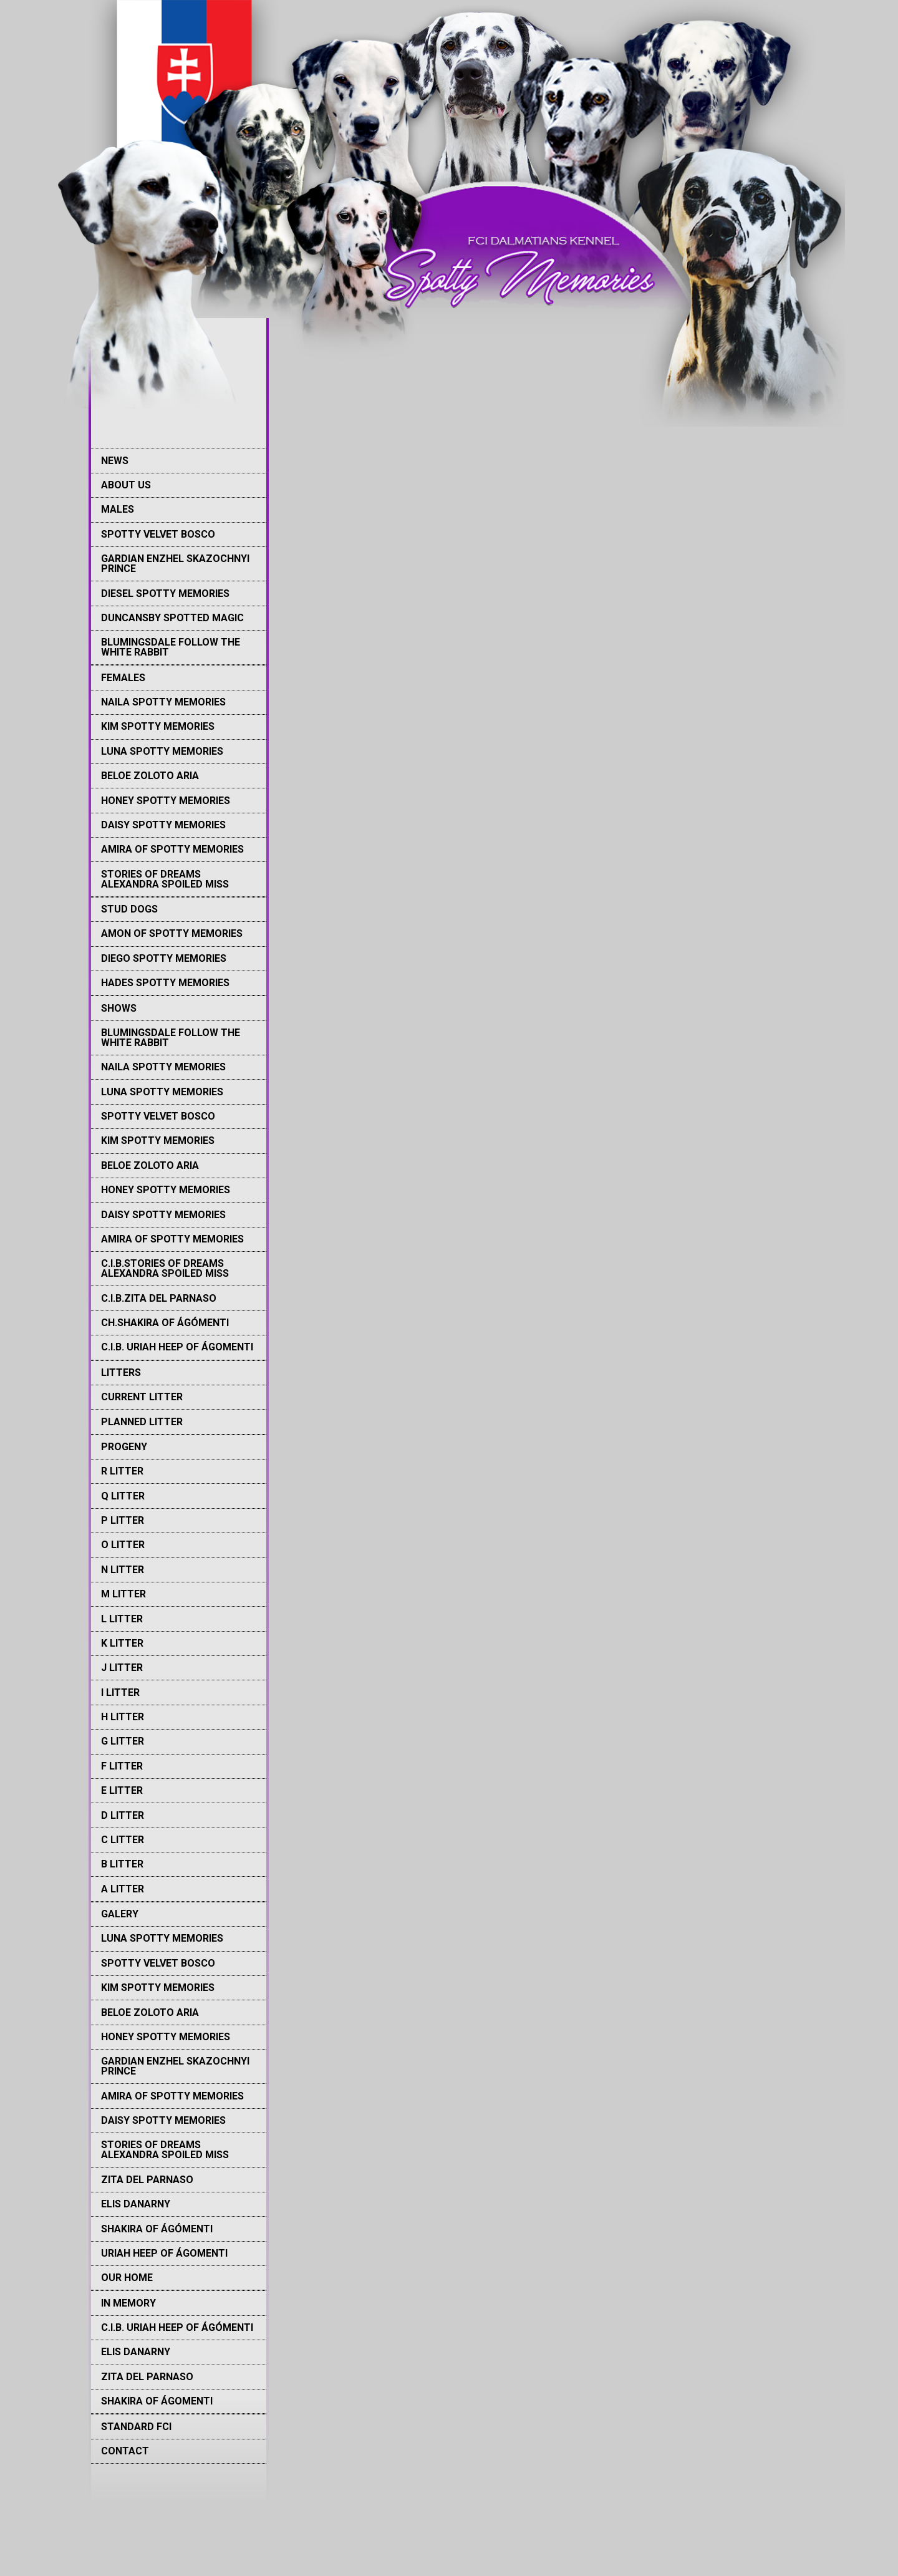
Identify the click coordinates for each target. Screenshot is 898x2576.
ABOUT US (126, 485)
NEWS (114, 461)
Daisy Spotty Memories (163, 825)
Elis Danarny (135, 2204)
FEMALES (123, 678)
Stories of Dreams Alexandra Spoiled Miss (165, 879)
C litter (122, 1840)
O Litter (123, 1545)
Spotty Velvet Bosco (158, 534)
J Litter (122, 1667)
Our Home (127, 2277)
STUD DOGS (129, 909)
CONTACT (125, 2451)
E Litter (122, 1790)
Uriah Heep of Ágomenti (164, 2253)
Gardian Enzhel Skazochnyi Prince (175, 563)
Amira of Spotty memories (172, 849)
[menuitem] (178, 460)
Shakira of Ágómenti (157, 2229)
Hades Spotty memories (165, 983)
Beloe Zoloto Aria (150, 776)
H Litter (122, 1717)
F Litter (122, 1766)
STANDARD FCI (136, 2427)
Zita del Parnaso (147, 2180)
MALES (117, 509)
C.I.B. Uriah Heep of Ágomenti (177, 1347)
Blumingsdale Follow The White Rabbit (170, 647)
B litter (122, 1864)
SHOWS (119, 1008)
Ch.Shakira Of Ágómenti (165, 1323)
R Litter (122, 1471)
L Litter (122, 1619)
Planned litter (142, 1422)
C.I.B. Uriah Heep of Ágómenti (177, 2327)
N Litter (122, 1570)
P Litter (122, 1520)
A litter (122, 1889)
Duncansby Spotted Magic (172, 618)
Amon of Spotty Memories (172, 933)
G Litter (122, 1741)
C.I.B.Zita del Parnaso (158, 1298)
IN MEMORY (128, 2303)
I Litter (120, 1692)
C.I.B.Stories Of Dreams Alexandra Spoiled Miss (165, 1268)
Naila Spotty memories (163, 702)
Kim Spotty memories (158, 726)
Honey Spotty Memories (165, 800)
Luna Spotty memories (162, 751)
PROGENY (124, 1447)
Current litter (142, 1397)
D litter (122, 1815)
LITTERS (121, 1372)
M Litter (123, 1594)
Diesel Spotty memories (165, 593)
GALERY (119, 1914)
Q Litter (123, 1496)
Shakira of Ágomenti (157, 2401)
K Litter (122, 1643)
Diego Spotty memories (163, 958)
